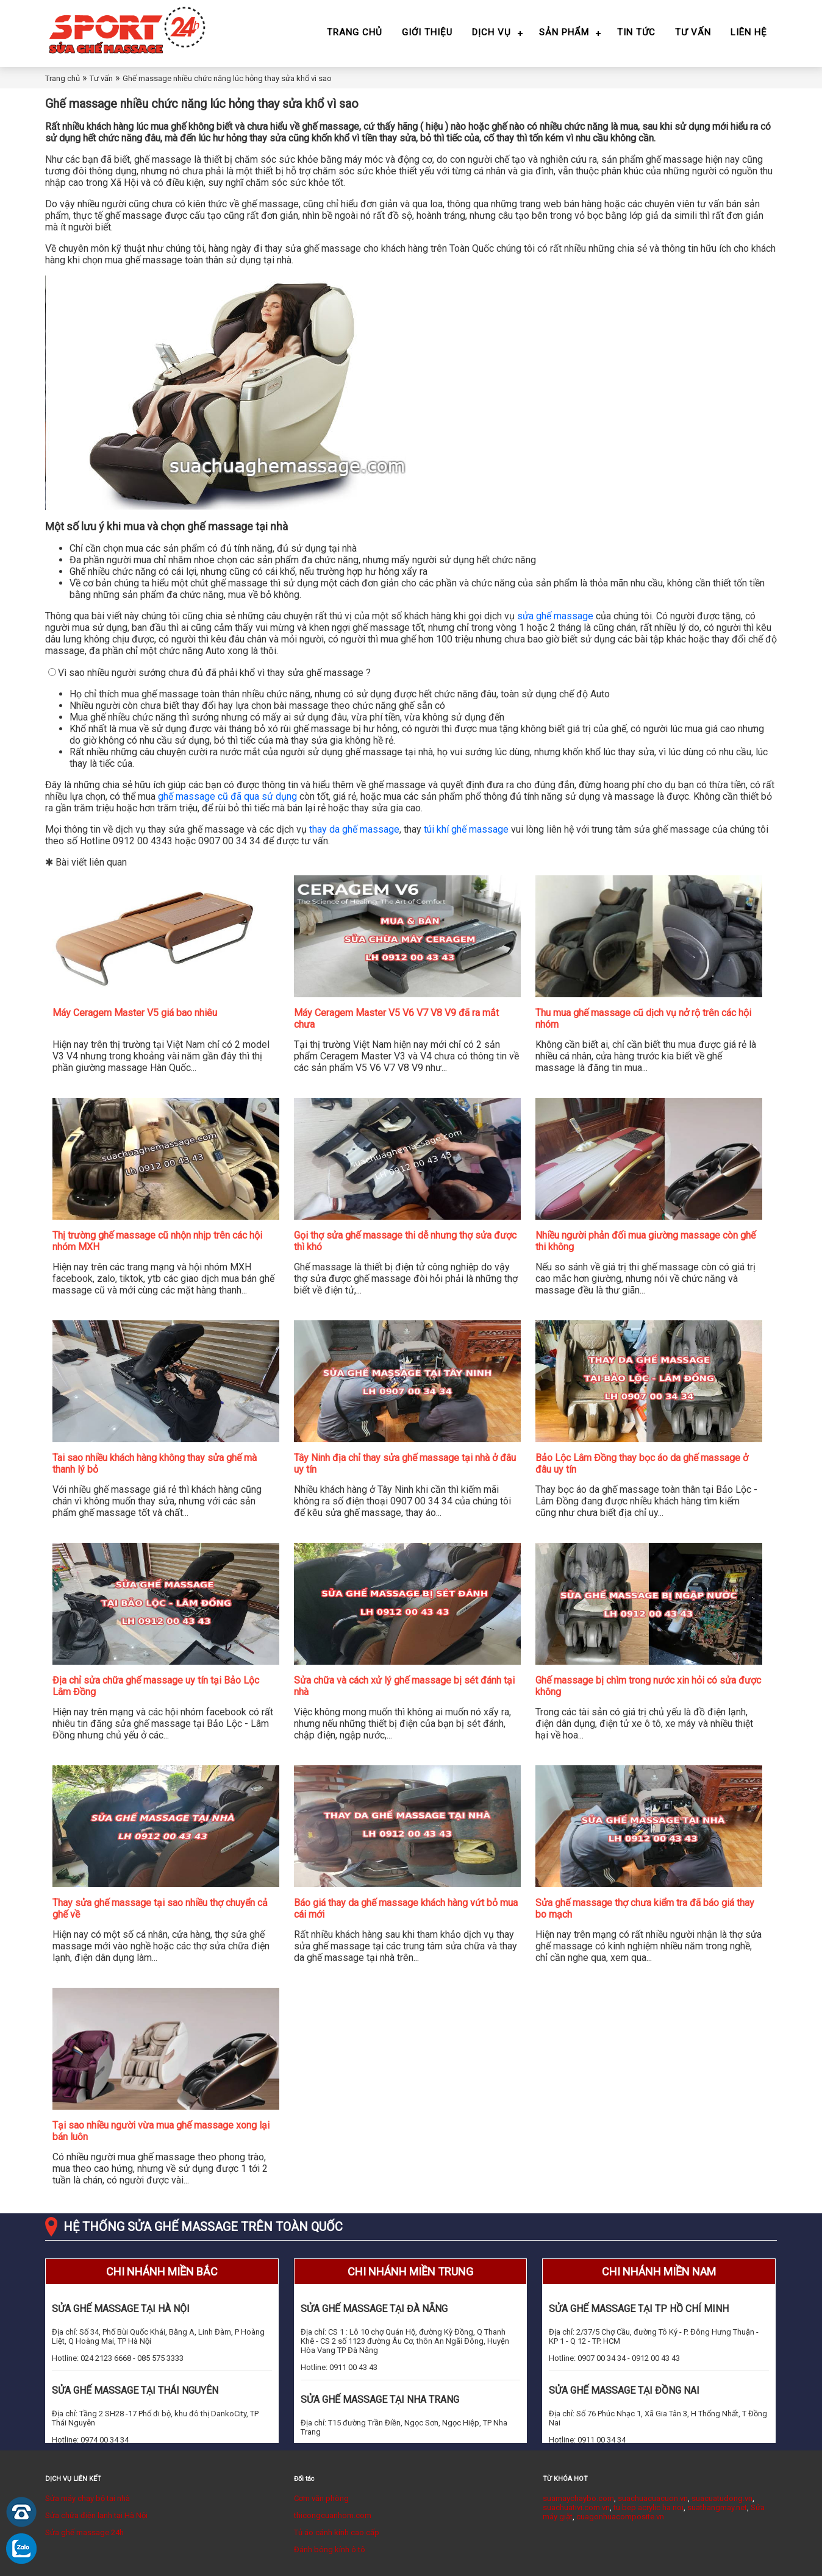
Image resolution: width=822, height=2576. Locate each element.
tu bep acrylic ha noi (648, 2507)
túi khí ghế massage (466, 829)
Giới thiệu (427, 32)
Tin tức (636, 32)
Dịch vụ (491, 32)
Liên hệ (749, 32)
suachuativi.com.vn (576, 2507)
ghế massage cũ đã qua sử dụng (227, 796)
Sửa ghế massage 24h (84, 2532)
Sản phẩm (564, 32)
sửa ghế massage (555, 616)
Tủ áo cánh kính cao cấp (336, 2532)
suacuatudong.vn (722, 2498)
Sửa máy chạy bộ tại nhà (87, 2498)
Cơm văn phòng (321, 2498)
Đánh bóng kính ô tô (329, 2549)
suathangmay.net (717, 2507)
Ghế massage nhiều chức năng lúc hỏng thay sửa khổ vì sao (227, 78)
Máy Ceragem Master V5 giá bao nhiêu (134, 1013)
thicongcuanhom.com (332, 2515)
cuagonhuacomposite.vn (620, 2516)
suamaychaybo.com (578, 2498)
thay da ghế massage (354, 829)
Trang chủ (354, 32)
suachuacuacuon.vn (653, 2498)
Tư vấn (693, 32)
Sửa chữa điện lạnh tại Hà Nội (96, 2515)
